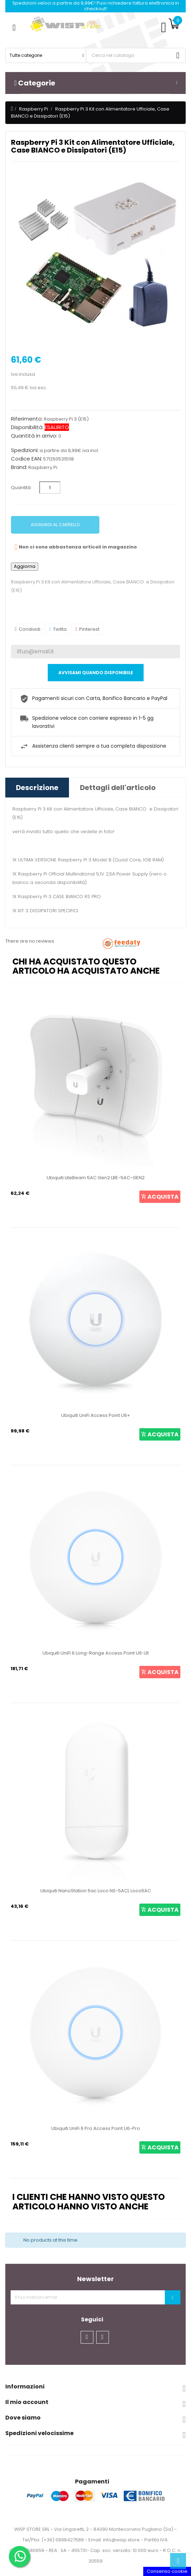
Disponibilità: (27, 427)
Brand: (19, 467)
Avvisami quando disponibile (95, 673)
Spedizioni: (25, 450)
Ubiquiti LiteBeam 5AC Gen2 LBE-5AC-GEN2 (96, 1177)
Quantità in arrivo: (34, 436)
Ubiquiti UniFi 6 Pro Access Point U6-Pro (95, 2128)
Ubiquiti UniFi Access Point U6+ (95, 1415)
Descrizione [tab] (37, 788)
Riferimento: (27, 419)
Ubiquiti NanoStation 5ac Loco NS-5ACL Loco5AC (95, 1890)
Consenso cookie (167, 2571)
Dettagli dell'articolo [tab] (118, 788)
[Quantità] (49, 487)
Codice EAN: (26, 459)
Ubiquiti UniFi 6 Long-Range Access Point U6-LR (95, 1653)
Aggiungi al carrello (55, 525)
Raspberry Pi (42, 467)
